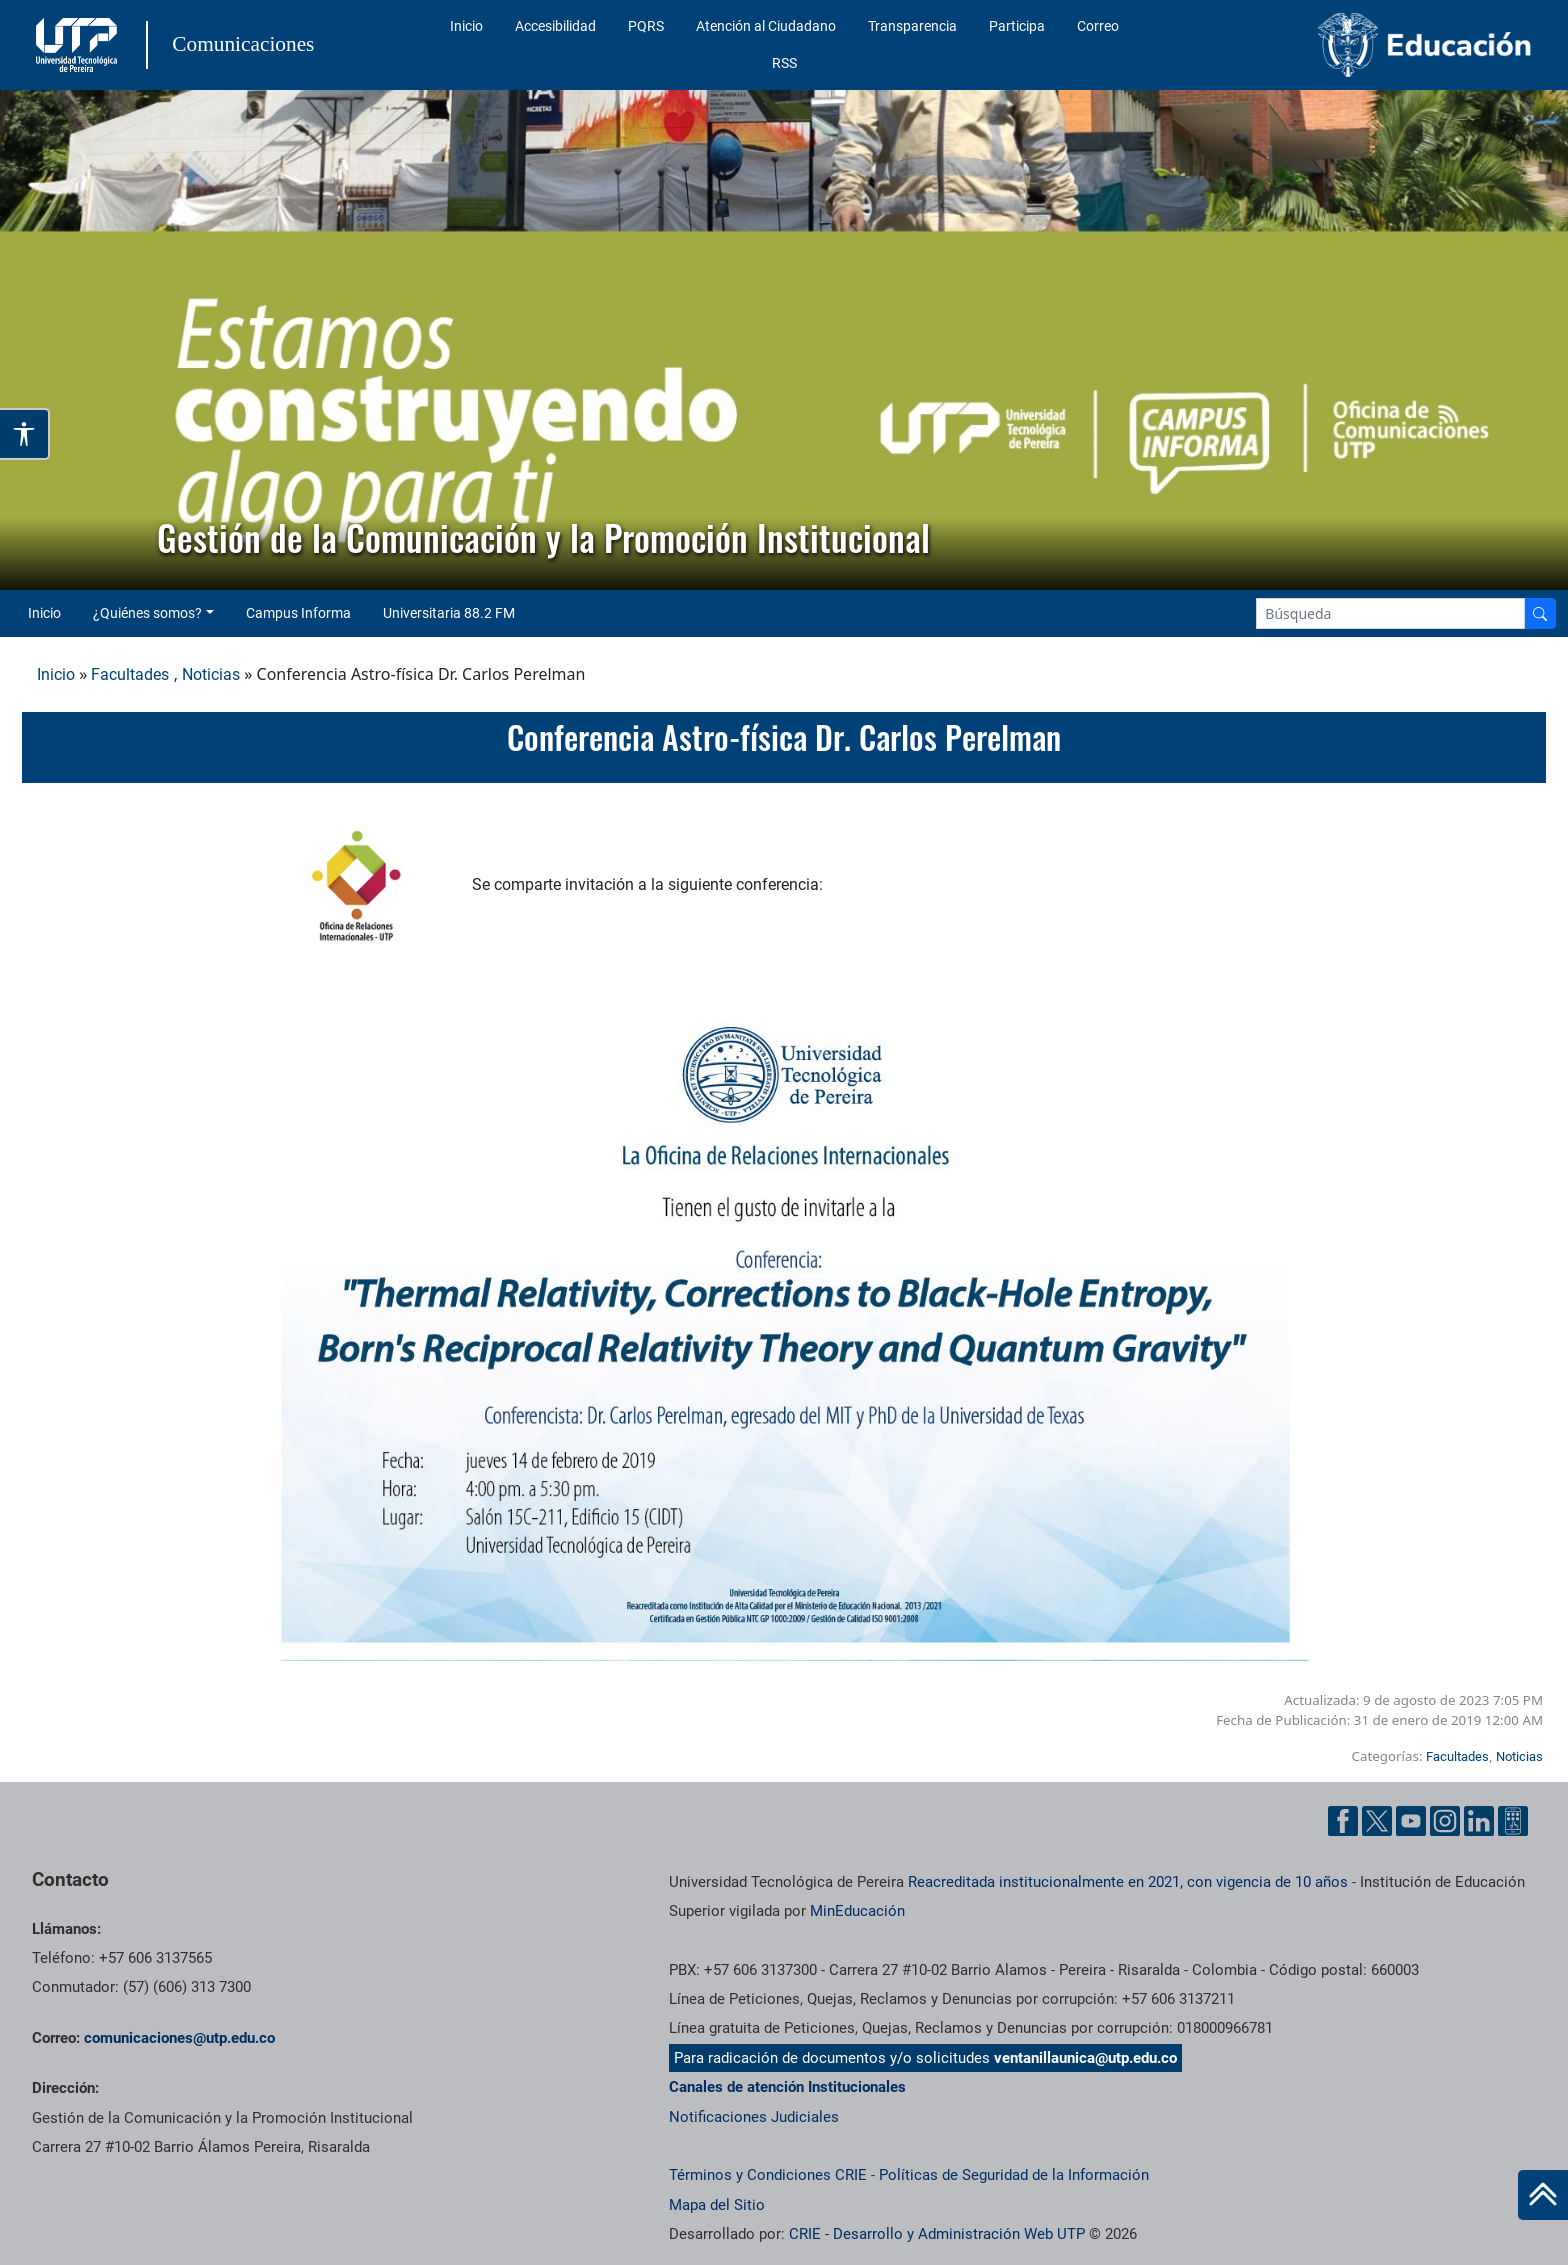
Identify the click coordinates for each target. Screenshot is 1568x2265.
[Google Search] (1390, 613)
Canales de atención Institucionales (787, 2087)
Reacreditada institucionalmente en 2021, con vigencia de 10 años (1128, 1882)
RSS (784, 63)
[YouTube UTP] (1411, 1821)
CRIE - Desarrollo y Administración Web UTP (937, 2234)
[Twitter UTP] (1377, 1821)
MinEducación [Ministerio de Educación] (857, 1911)
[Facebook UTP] (1343, 1821)
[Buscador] (1540, 613)
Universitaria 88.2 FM (449, 613)
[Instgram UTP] (1445, 1821)
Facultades (130, 674)
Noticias (211, 674)
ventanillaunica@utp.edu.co (1085, 2058)
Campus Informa (298, 613)
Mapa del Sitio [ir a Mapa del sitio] (717, 2205)
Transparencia (912, 26)
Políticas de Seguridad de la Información (1014, 2175)
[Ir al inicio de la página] (1543, 2195)
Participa (1017, 26)
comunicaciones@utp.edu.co (179, 2038)
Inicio (466, 26)
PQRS (646, 26)
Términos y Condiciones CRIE (768, 2175)
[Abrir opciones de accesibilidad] (25, 434)
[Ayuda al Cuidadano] (1513, 1821)
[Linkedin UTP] (1479, 1821)
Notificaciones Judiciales (754, 2117)
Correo (1098, 26)
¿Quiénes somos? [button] (147, 613)
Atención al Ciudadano (766, 26)
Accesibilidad (555, 26)
